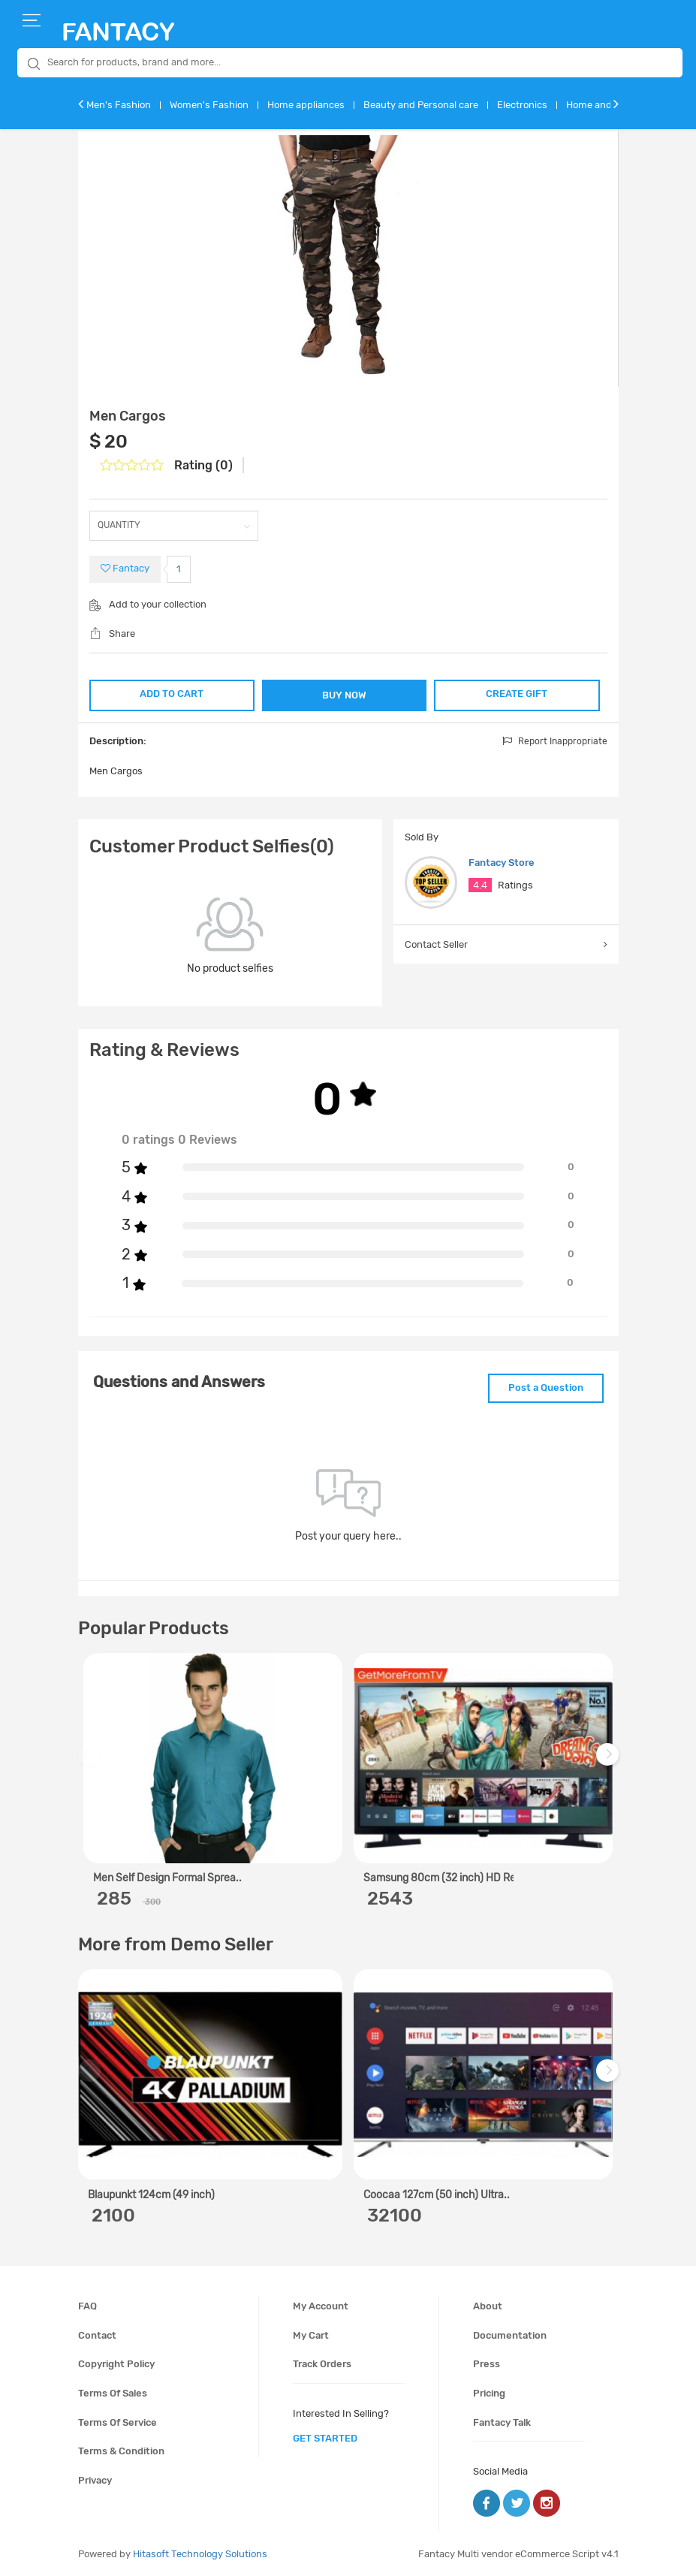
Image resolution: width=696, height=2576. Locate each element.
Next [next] (610, 1762)
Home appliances (306, 104)
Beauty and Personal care (420, 104)
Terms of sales (112, 2393)
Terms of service (117, 2422)
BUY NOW (344, 695)
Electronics (522, 104)
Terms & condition (121, 2451)
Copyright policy (116, 2363)
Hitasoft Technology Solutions (200, 2553)
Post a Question (545, 1387)
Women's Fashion (209, 104)
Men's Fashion (118, 104)
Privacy (95, 2480)
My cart (311, 2335)
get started (325, 2438)
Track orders (322, 2363)
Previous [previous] (92, 1762)
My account (320, 2306)
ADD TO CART (171, 693)
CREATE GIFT (516, 693)
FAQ (87, 2306)
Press (486, 2363)
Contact (97, 2335)
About (487, 2306)
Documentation (510, 2335)
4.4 (480, 885)
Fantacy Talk (502, 2422)
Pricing (489, 2393)
